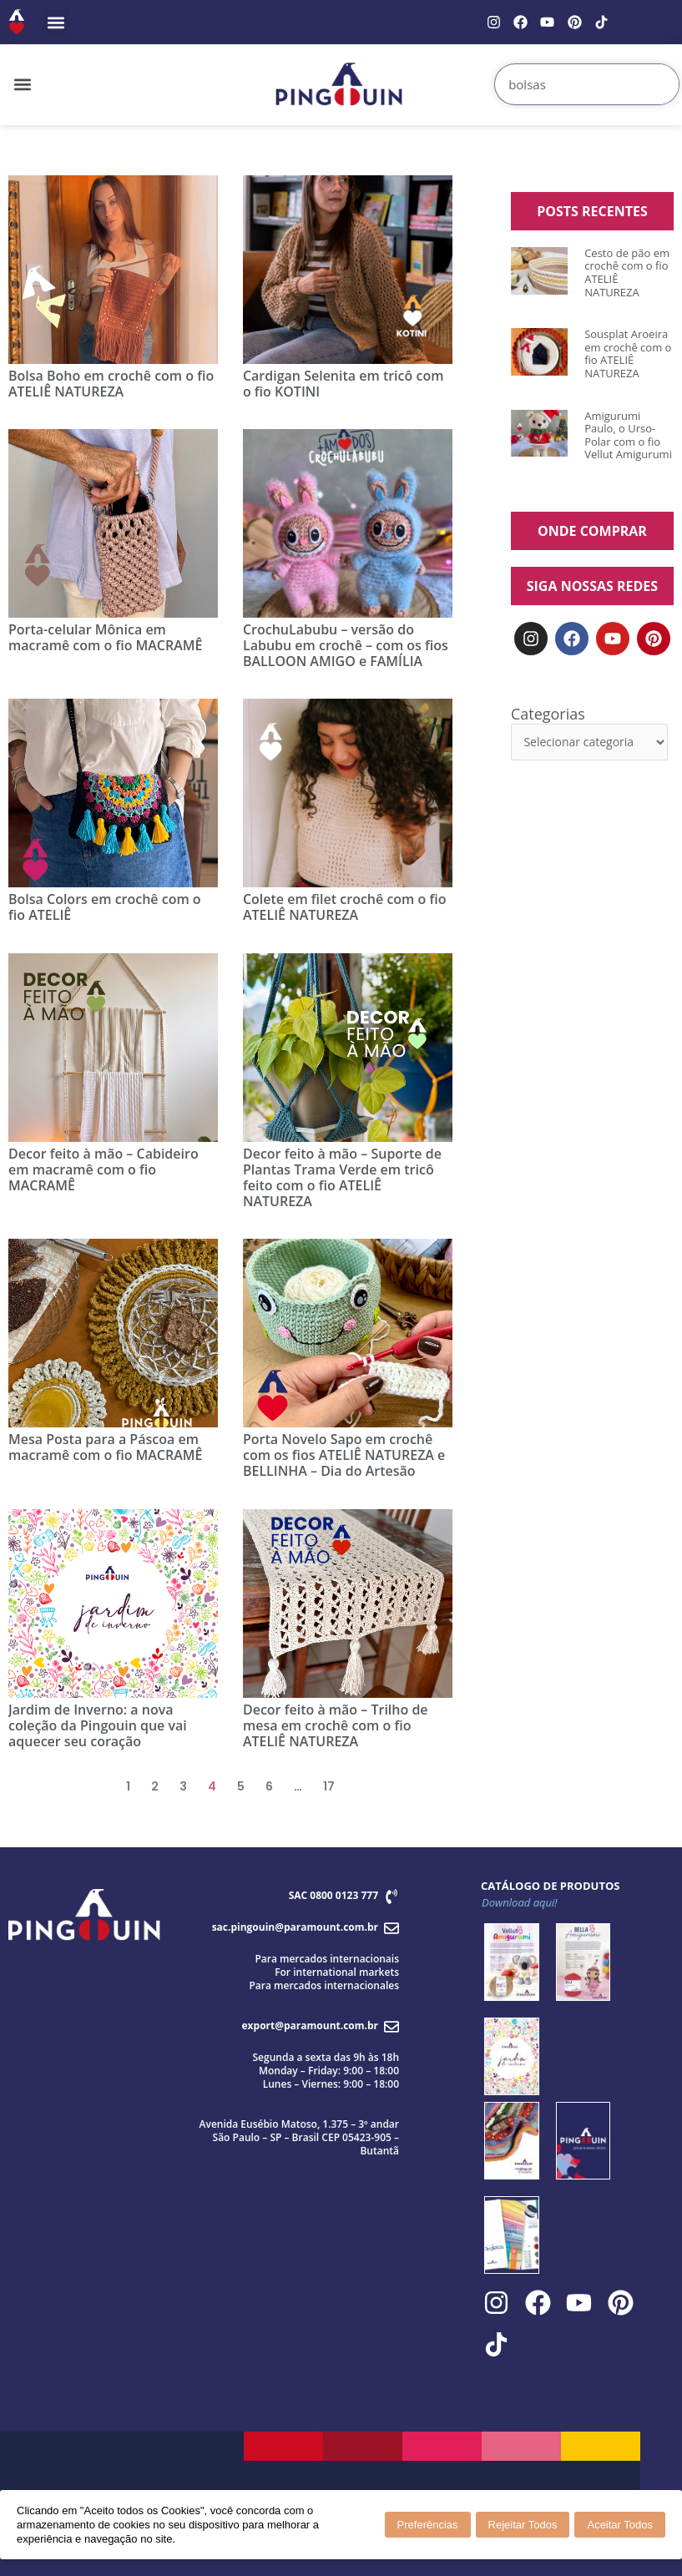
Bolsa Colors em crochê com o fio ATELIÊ (104, 907)
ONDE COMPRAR (592, 531)
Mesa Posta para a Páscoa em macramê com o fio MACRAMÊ (105, 1447)
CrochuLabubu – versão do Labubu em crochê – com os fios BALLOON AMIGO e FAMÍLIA (345, 645)
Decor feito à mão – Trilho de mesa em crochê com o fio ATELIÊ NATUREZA (335, 1725)
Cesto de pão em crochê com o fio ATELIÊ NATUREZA (626, 272)
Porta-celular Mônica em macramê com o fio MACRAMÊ (105, 637)
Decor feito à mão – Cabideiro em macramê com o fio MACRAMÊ (103, 1169)
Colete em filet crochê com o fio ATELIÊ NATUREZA (345, 907)
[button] (56, 22)
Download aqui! (520, 1902)
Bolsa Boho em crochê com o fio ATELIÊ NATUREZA (111, 383)
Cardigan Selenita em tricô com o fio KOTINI (343, 383)
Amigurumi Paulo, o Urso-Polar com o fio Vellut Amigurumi (628, 435)
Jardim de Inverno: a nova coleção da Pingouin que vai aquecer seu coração (97, 1725)
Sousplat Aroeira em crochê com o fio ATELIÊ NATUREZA (627, 353)
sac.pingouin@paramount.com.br (295, 1927)
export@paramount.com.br (310, 2025)
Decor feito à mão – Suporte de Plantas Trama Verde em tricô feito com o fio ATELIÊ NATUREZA (342, 1177)
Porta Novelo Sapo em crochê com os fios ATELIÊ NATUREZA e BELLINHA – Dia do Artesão (344, 1455)
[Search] (658, 84)
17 (329, 1786)
